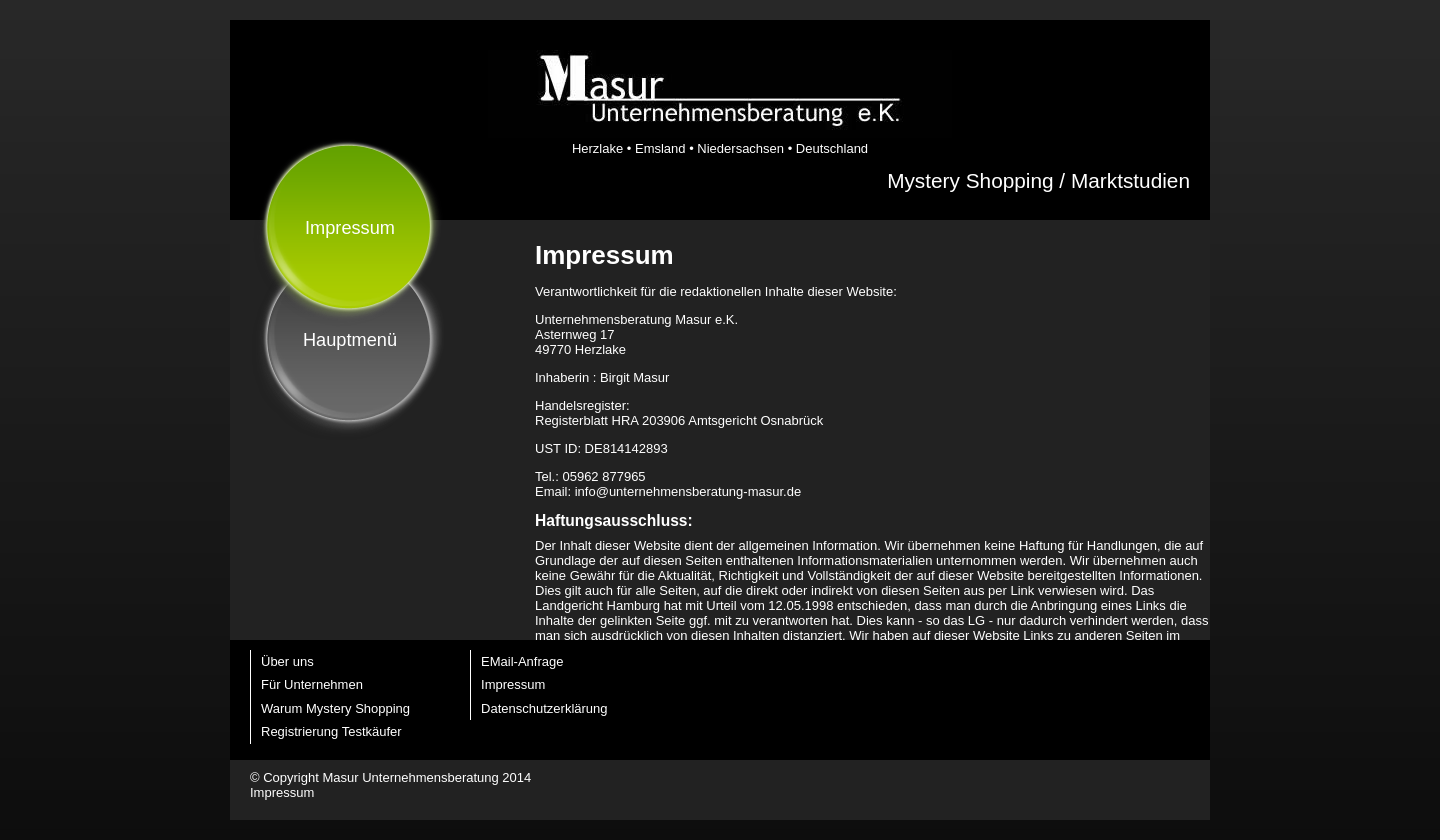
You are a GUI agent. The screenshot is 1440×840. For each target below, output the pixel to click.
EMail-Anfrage (522, 661)
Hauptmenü (350, 340)
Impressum (513, 684)
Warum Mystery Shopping (335, 708)
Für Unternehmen (312, 684)
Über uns (287, 661)
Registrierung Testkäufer (331, 731)
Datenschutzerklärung (544, 708)
